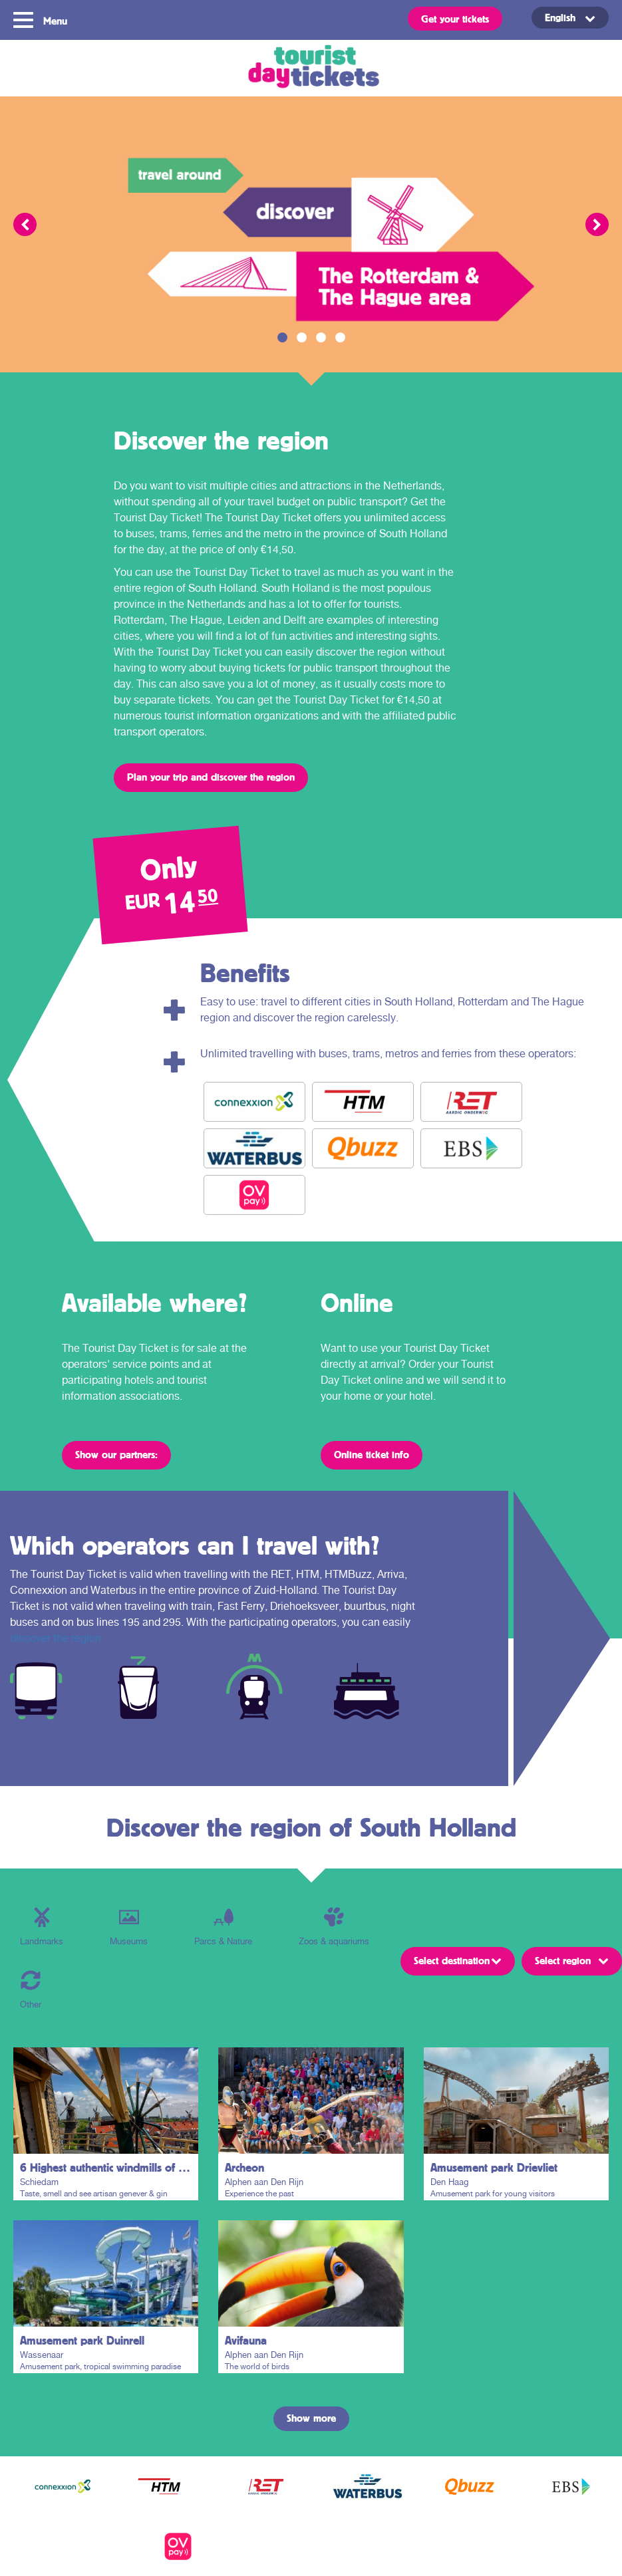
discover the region (55, 1638)
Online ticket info (371, 1454)
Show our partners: (116, 1454)
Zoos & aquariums (334, 1926)
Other (30, 1989)
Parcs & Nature (223, 1926)
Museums (129, 1926)
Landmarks (41, 1926)
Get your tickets (455, 19)
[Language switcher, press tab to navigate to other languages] (570, 18)
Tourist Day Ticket (311, 68)
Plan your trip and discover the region (211, 777)
